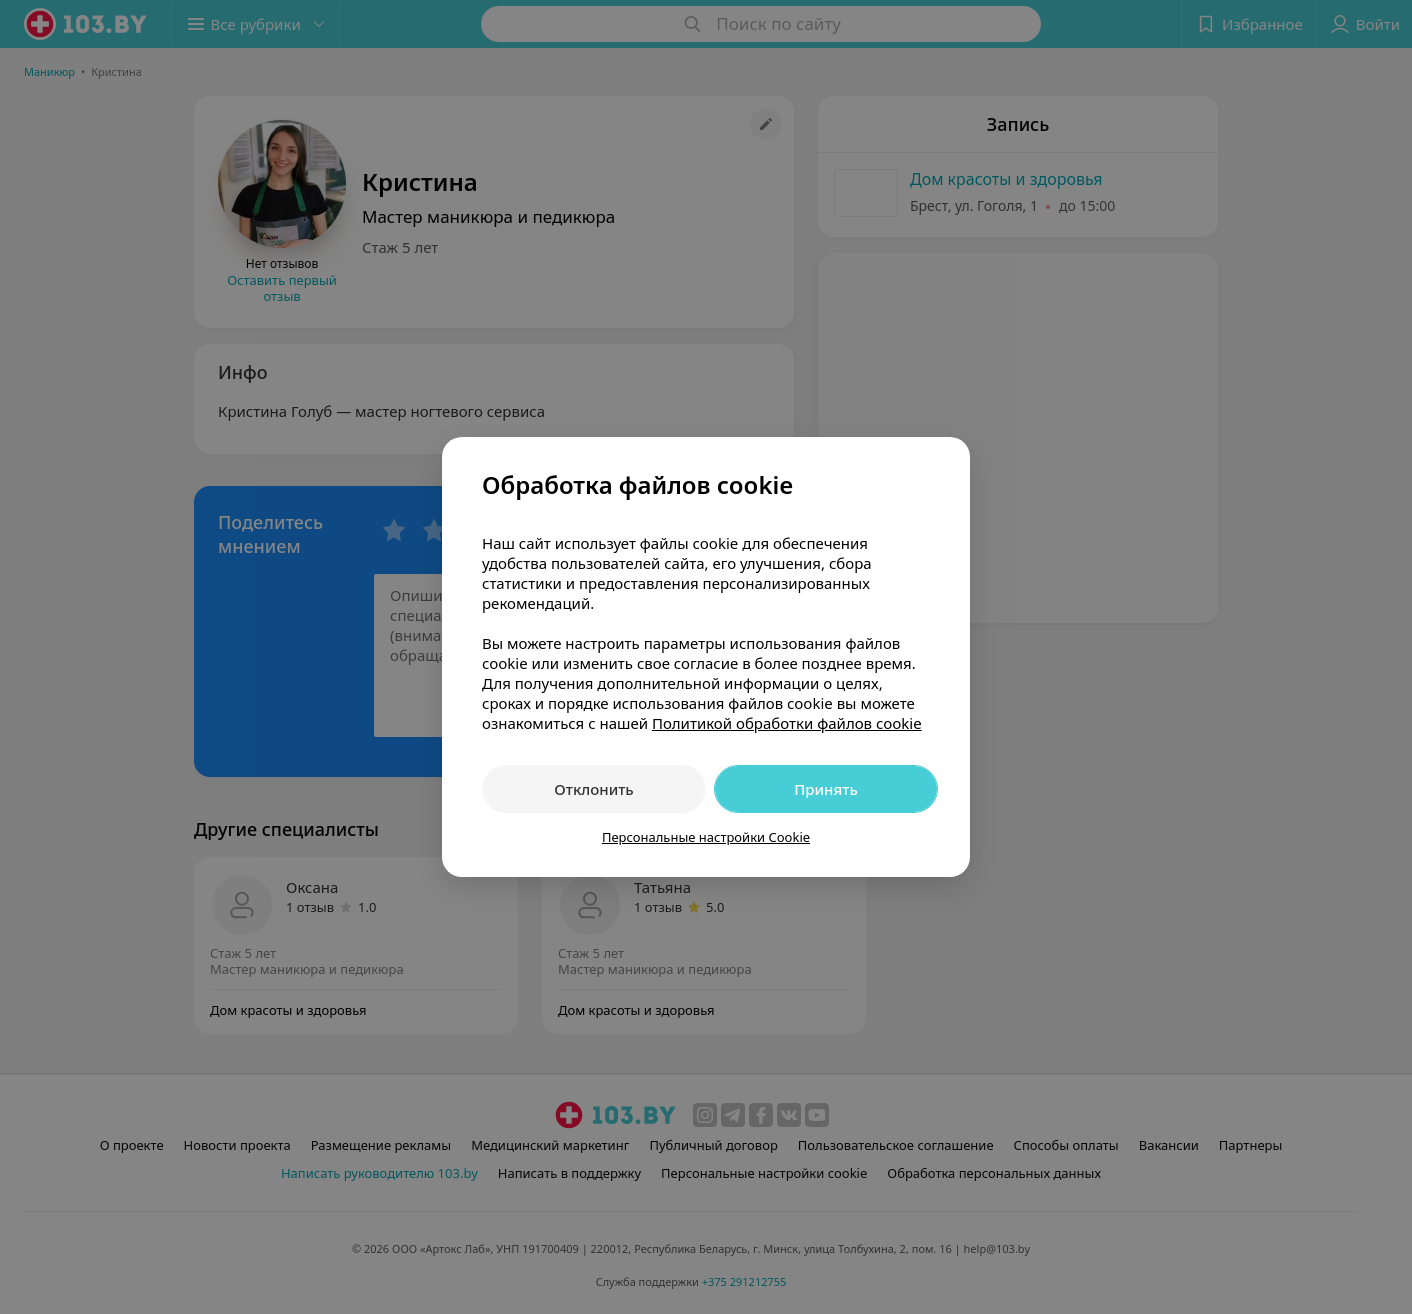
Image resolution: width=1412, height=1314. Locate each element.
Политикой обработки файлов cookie (787, 723)
